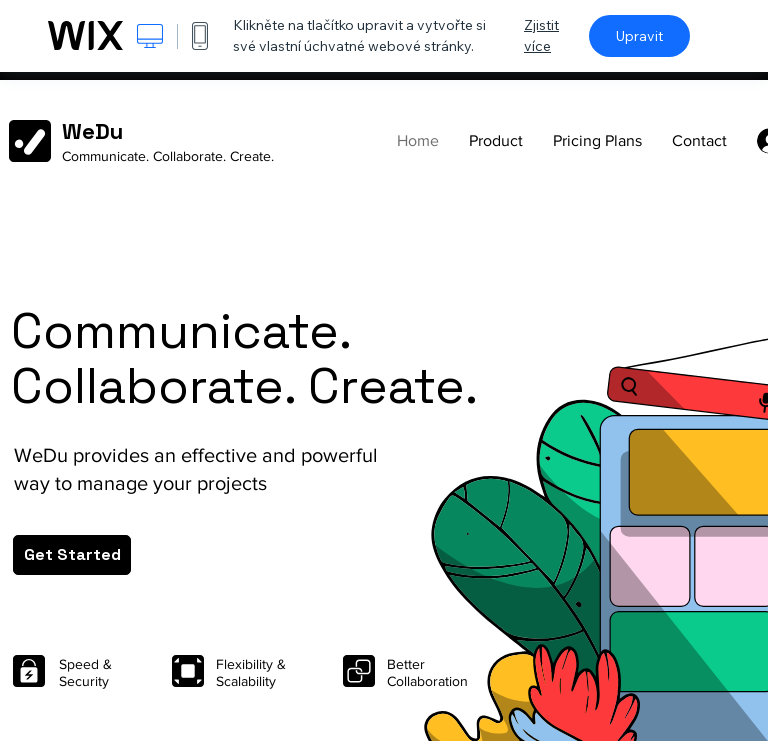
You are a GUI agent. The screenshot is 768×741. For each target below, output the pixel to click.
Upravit (639, 36)
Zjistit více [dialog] (541, 35)
